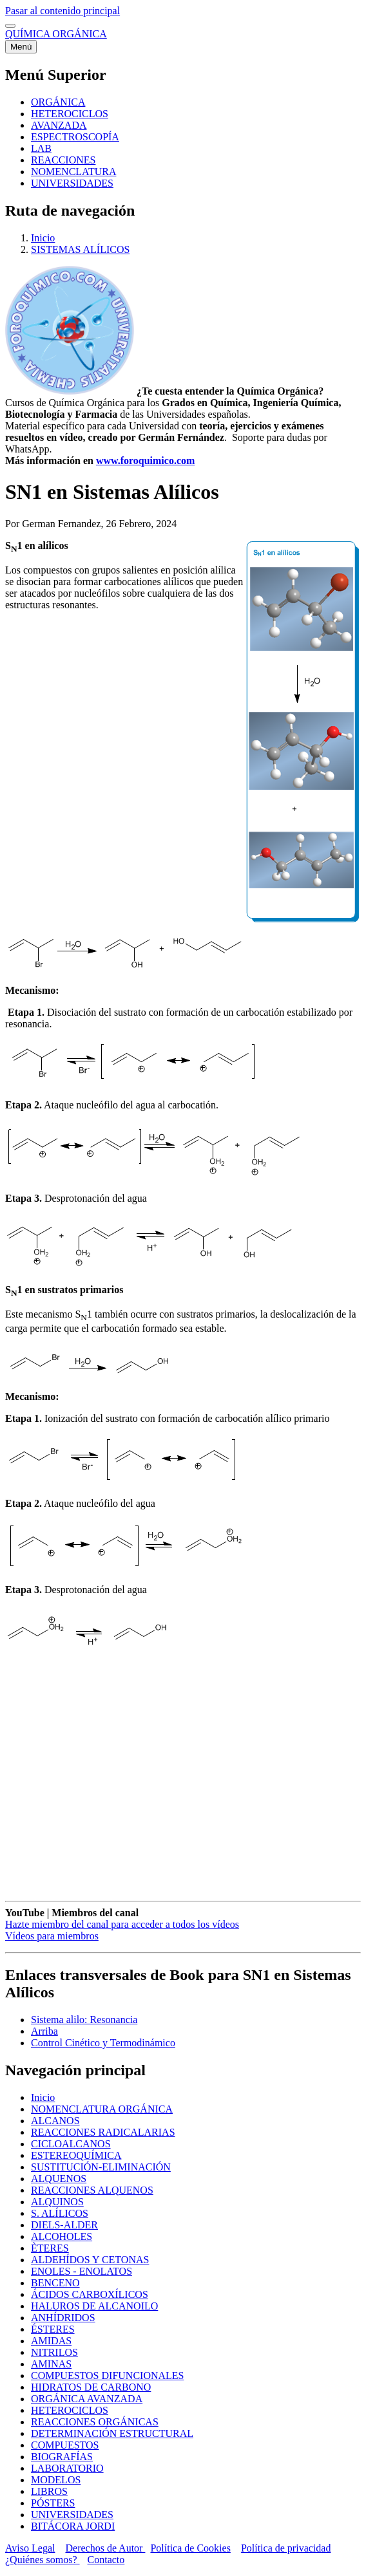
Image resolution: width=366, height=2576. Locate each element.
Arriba (44, 2031)
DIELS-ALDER (64, 2224)
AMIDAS (51, 2340)
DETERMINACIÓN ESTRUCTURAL (112, 2433)
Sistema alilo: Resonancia (84, 2019)
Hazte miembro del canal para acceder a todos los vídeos (122, 1924)
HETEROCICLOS (69, 2410)
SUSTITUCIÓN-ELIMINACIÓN (101, 2166)
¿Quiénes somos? (42, 2559)
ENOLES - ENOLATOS (81, 2271)
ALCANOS (55, 2120)
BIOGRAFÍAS (62, 2456)
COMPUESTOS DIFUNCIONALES (107, 2375)
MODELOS (56, 2479)
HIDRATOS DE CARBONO (91, 2387)
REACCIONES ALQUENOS (92, 2190)
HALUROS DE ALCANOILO (94, 2306)
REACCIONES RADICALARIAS (103, 2132)
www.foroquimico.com (145, 460)
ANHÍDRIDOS (63, 2317)
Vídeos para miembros (52, 1935)
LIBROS (49, 2491)
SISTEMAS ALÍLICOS (80, 249)
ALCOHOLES (61, 2236)
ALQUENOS (58, 2178)
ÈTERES (50, 2248)
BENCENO (55, 2282)
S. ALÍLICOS (59, 2213)
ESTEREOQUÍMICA (76, 2155)
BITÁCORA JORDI (73, 2526)
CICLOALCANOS (71, 2143)
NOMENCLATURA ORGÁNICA (102, 2109)
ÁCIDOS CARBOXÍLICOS (89, 2294)
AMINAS (51, 2363)
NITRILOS (54, 2352)
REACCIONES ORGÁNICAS (95, 2421)
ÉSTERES (53, 2329)
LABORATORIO (67, 2468)
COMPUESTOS (65, 2445)
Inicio (43, 237)
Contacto (106, 2559)
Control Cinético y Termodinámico (103, 2042)
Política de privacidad (286, 2548)
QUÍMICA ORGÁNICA (56, 33)
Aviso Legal (30, 2548)
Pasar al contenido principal (62, 10)
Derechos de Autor (105, 2548)
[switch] (10, 26)
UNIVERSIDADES (72, 2514)
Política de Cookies (190, 2548)
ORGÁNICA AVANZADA (86, 2398)
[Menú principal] (21, 46)
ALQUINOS (57, 2201)
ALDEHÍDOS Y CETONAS (90, 2259)
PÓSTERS (53, 2502)
